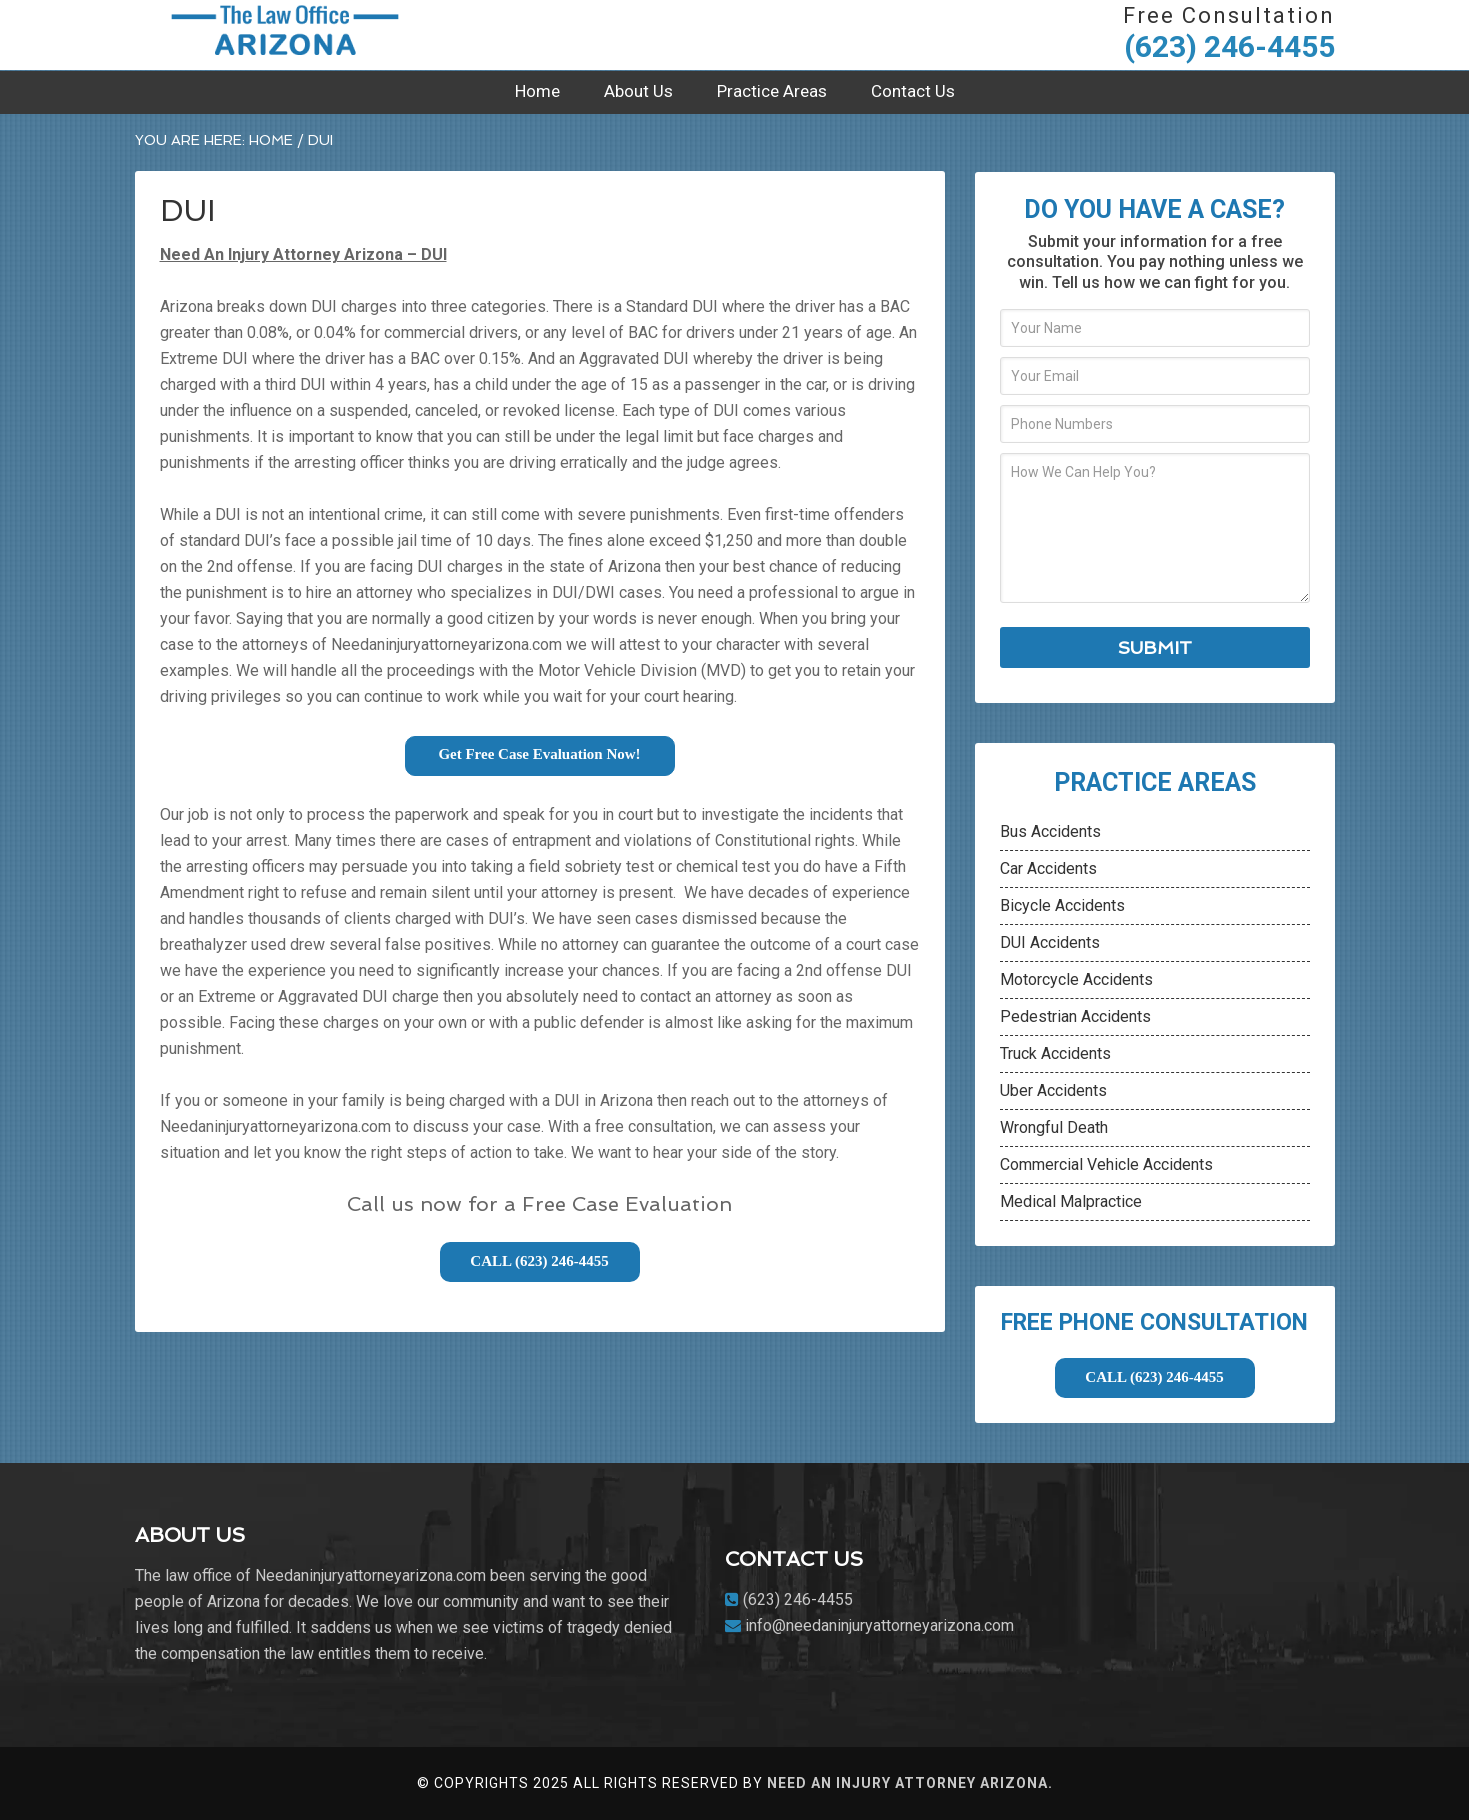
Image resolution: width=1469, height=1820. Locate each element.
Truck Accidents (1055, 1053)
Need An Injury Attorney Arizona (285, 35)
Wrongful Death (1054, 1127)
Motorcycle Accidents (1076, 979)
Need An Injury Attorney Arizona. (910, 1783)
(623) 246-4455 (1229, 46)
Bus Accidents (1050, 831)
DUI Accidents (1050, 942)
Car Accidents (1048, 868)
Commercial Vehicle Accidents (1106, 1164)
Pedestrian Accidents (1075, 1016)
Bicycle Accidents (1062, 905)
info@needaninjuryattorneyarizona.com (879, 1625)
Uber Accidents (1053, 1090)
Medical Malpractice (1071, 1201)
